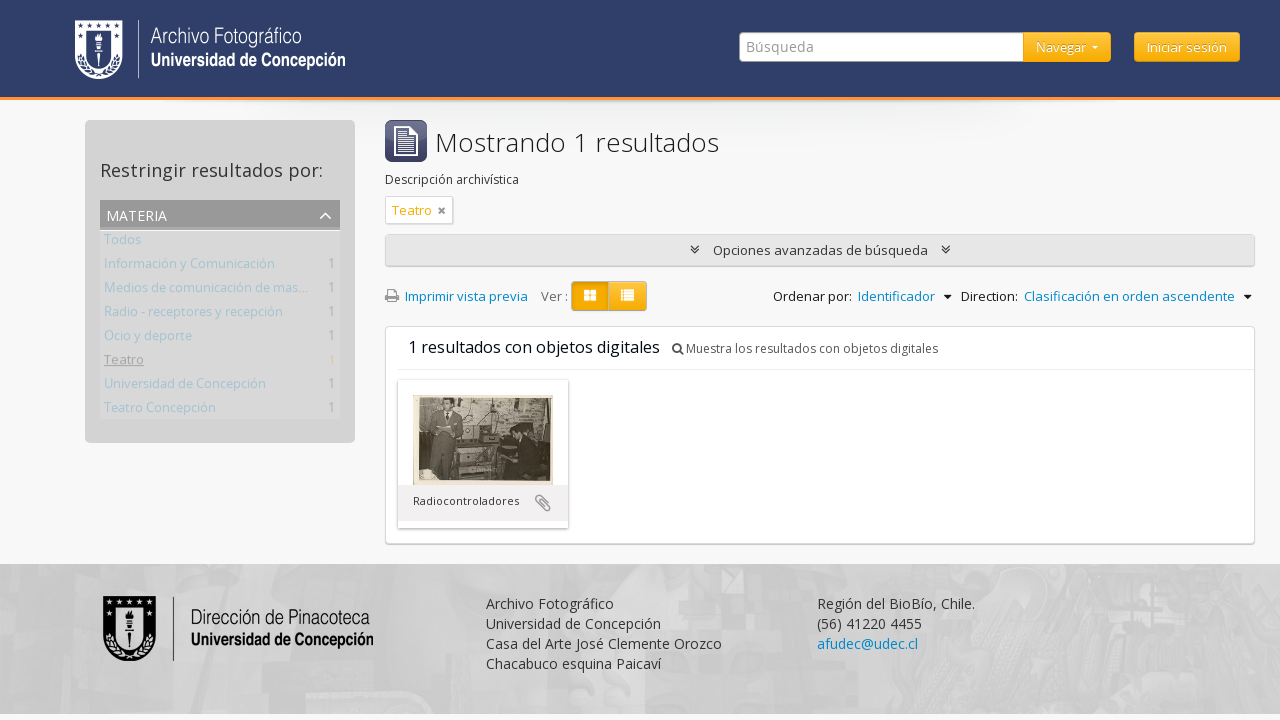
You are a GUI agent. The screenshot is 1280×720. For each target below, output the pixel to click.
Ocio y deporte (148, 339)
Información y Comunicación (189, 267)
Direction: (989, 296)
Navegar (1062, 47)
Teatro (124, 363)
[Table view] (627, 296)
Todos (122, 243)
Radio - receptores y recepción (193, 315)
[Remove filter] (442, 210)
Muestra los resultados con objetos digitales (805, 348)
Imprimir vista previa (456, 296)
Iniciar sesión (1187, 47)
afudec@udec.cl (867, 643)
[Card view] (590, 296)
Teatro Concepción (160, 411)
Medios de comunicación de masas (207, 291)
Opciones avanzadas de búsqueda (820, 250)
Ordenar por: (812, 296)
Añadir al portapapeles (543, 503)
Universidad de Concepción (185, 387)
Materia (136, 213)
